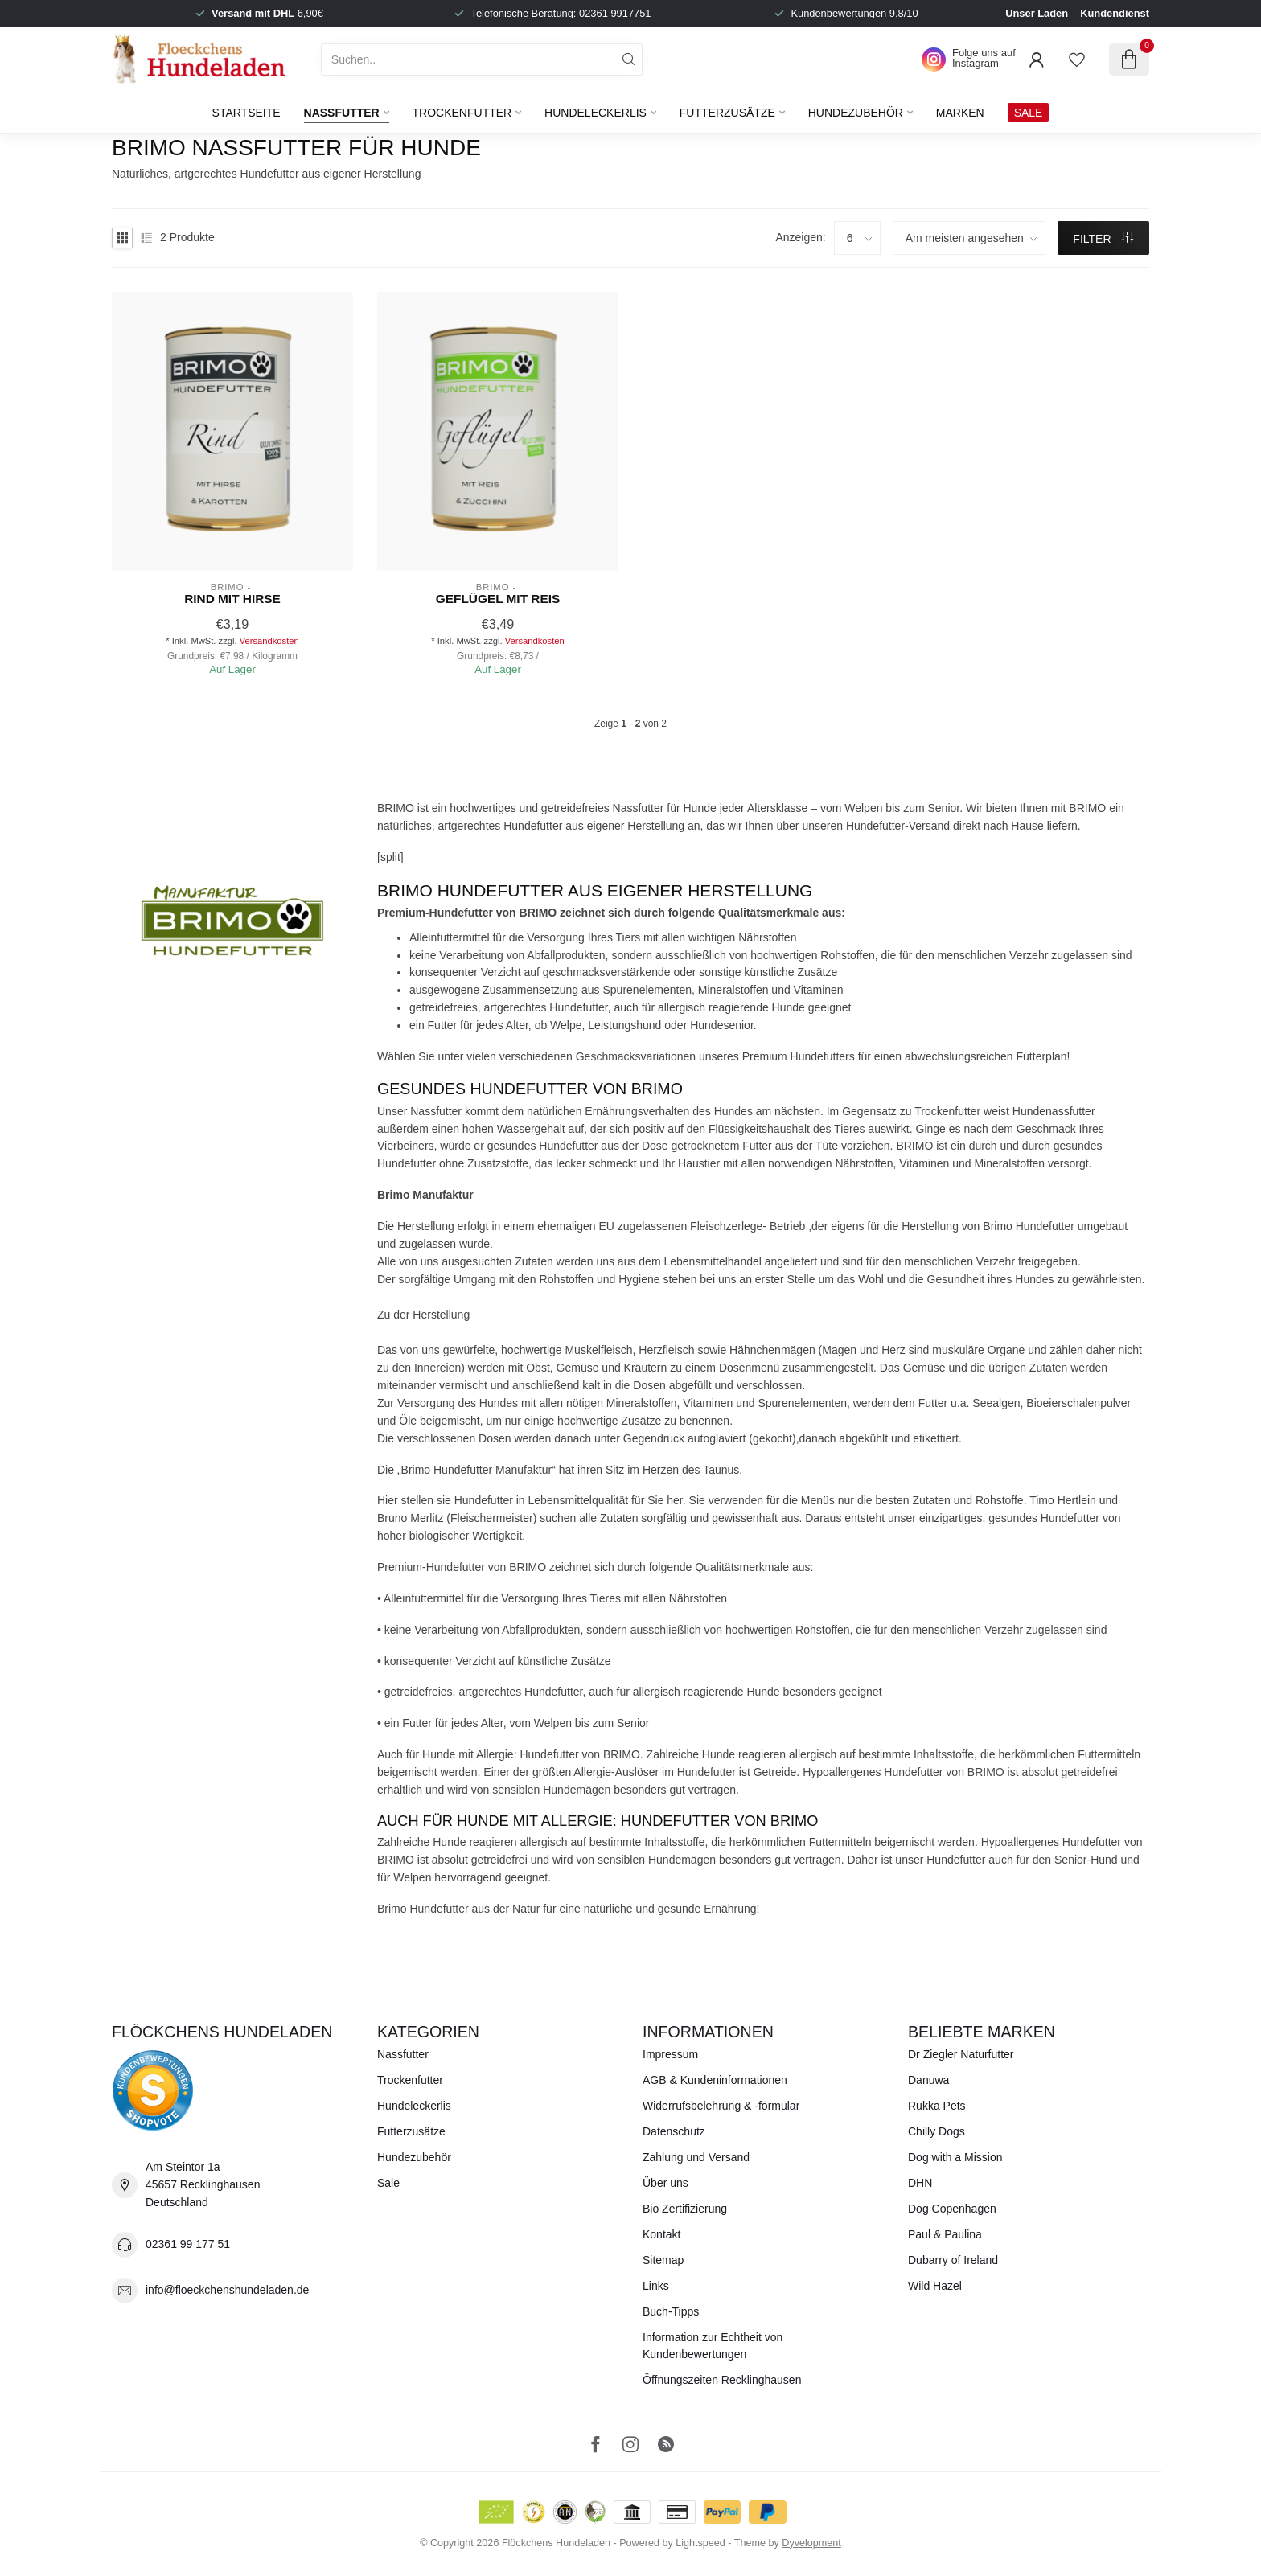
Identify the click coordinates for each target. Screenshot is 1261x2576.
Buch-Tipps (671, 2311)
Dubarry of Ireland (953, 2260)
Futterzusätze (727, 112)
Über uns (665, 2182)
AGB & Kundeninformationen (715, 2080)
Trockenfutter (462, 112)
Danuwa (928, 2080)
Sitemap (663, 2260)
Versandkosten (269, 641)
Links (656, 2285)
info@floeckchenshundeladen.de (227, 2289)
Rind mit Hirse (232, 598)
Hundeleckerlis (595, 112)
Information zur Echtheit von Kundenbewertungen (712, 2346)
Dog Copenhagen (952, 2208)
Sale (388, 2182)
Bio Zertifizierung (685, 2208)
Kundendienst (1114, 13)
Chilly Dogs (936, 2131)
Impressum (670, 2054)
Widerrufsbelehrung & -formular (721, 2105)
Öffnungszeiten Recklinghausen (722, 2379)
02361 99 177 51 (188, 2244)
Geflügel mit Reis (498, 598)
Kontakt (661, 2234)
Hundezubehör (855, 112)
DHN (920, 2182)
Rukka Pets (937, 2105)
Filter (1103, 238)
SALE (1028, 112)
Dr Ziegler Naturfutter (960, 2054)
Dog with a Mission (955, 2157)
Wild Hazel (935, 2285)
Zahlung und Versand (696, 2157)
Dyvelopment (811, 2543)
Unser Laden (1036, 13)
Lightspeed (700, 2543)
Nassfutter (342, 112)
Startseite (246, 112)
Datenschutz (674, 2131)
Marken (960, 112)
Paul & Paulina (945, 2234)
